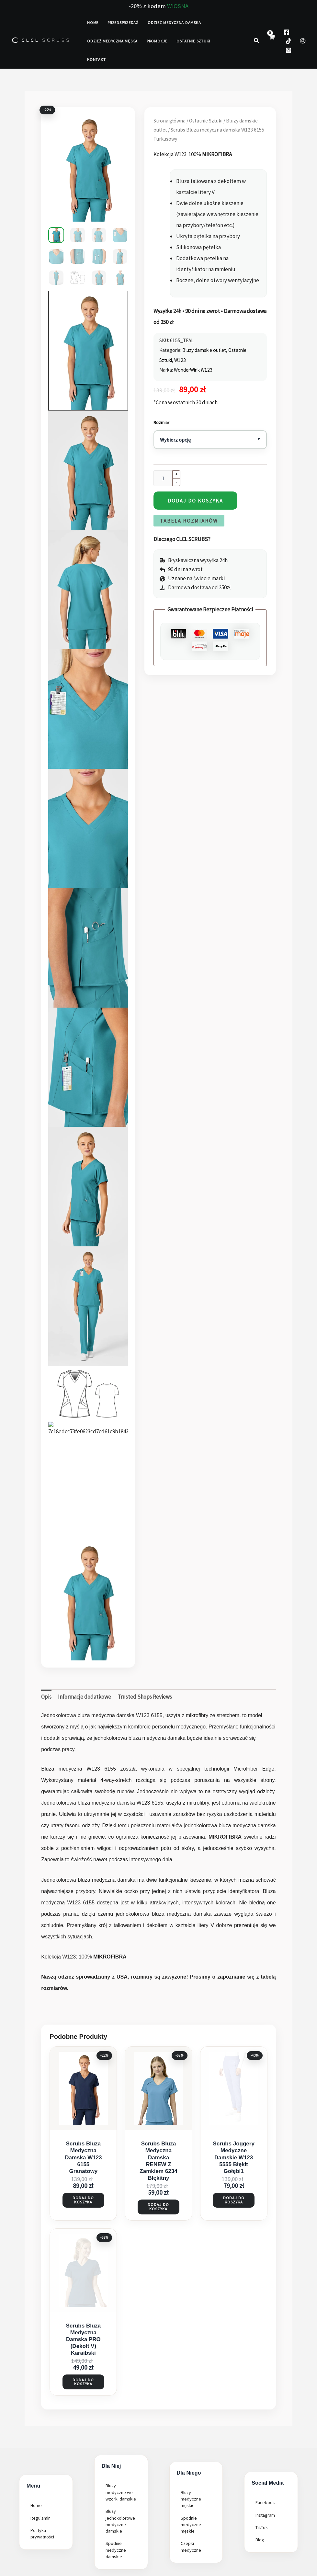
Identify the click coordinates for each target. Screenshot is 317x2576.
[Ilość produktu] (162, 478)
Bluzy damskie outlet (204, 350)
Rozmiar (161, 422)
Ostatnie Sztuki (205, 121)
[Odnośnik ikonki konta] (303, 41)
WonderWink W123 (193, 370)
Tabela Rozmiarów (189, 520)
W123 (180, 360)
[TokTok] (288, 41)
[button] (257, 41)
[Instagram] (288, 50)
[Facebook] (286, 32)
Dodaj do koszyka (195, 500)
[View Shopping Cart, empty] (271, 40)
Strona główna (169, 121)
